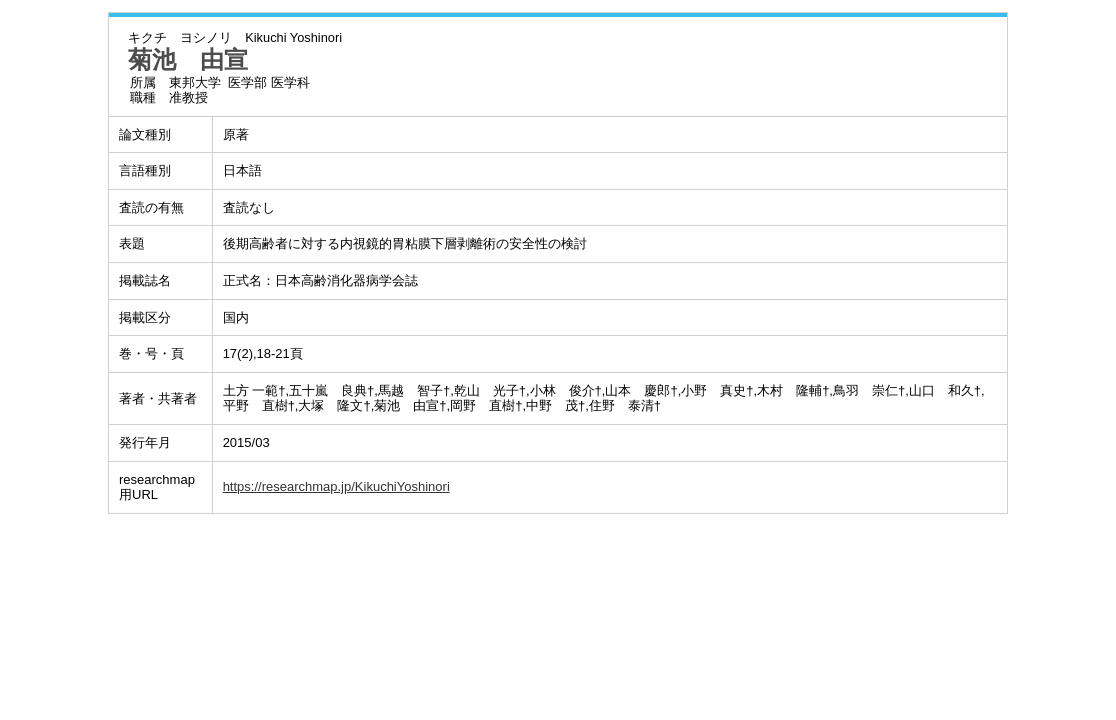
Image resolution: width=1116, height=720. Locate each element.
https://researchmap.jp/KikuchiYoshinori (336, 486)
